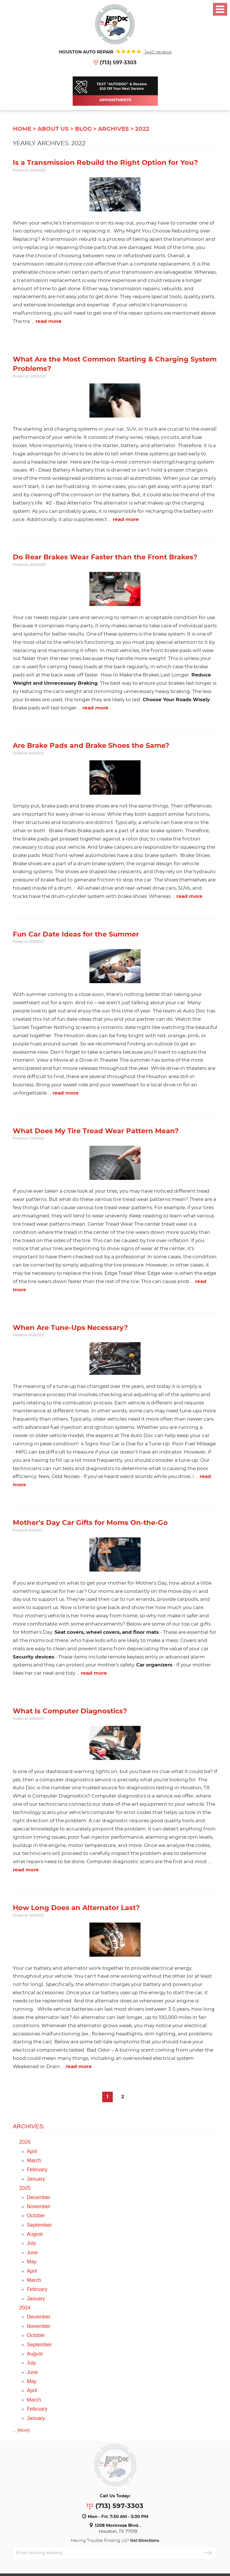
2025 (25, 2188)
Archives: (29, 2126)
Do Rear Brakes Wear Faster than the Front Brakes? (105, 557)
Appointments (115, 100)
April (32, 2151)
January (36, 2179)
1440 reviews (157, 52)
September (39, 2225)
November (39, 2206)
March (34, 2160)
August (35, 2234)
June (32, 2252)
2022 (142, 129)
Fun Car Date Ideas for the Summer (76, 934)
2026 (25, 2142)
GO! (208, 2552)
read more (48, 321)
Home (22, 129)
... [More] (21, 2430)
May (32, 2261)
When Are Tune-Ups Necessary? (70, 1328)
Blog (83, 129)
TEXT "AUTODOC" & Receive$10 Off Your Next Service (122, 86)
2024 (25, 2308)
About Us (53, 129)
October (36, 2215)
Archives (113, 129)
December (39, 2197)
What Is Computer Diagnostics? (70, 1711)
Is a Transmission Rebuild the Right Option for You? (105, 162)
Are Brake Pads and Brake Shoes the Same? (91, 745)
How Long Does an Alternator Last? (76, 1908)
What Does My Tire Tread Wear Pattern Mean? (96, 1131)
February (37, 2169)
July (31, 2243)
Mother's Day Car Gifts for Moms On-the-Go (90, 1523)
